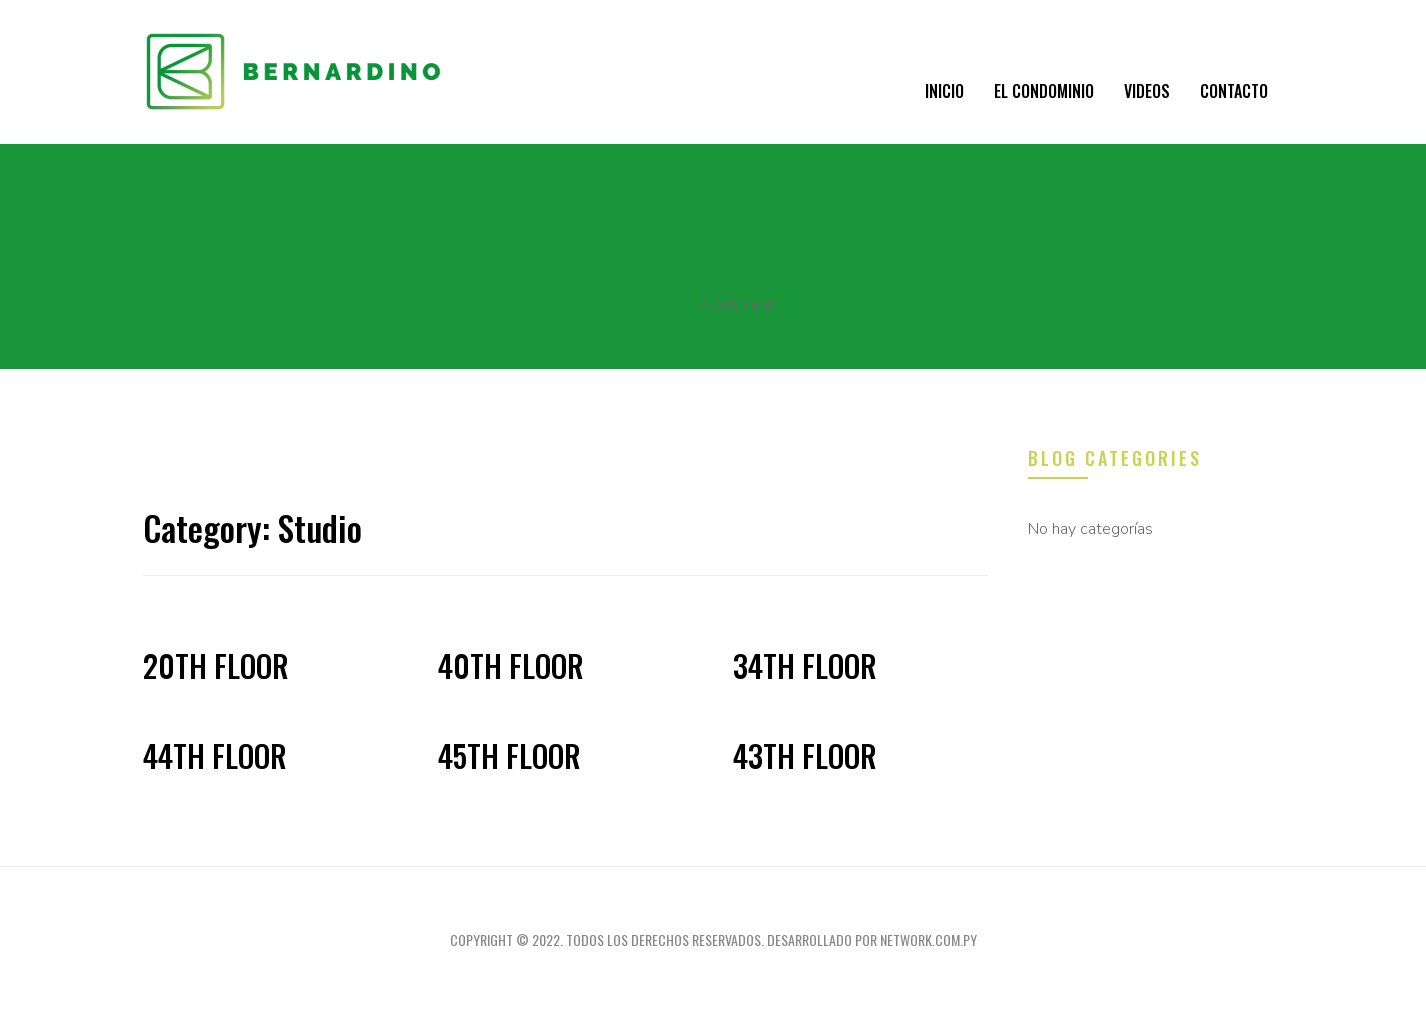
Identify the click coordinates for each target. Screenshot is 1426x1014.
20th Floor (216, 665)
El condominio (1044, 91)
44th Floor (215, 755)
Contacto (1234, 91)
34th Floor (805, 665)
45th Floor (509, 755)
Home (673, 304)
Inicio (944, 91)
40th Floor (511, 665)
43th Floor (805, 755)
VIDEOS (1147, 91)
